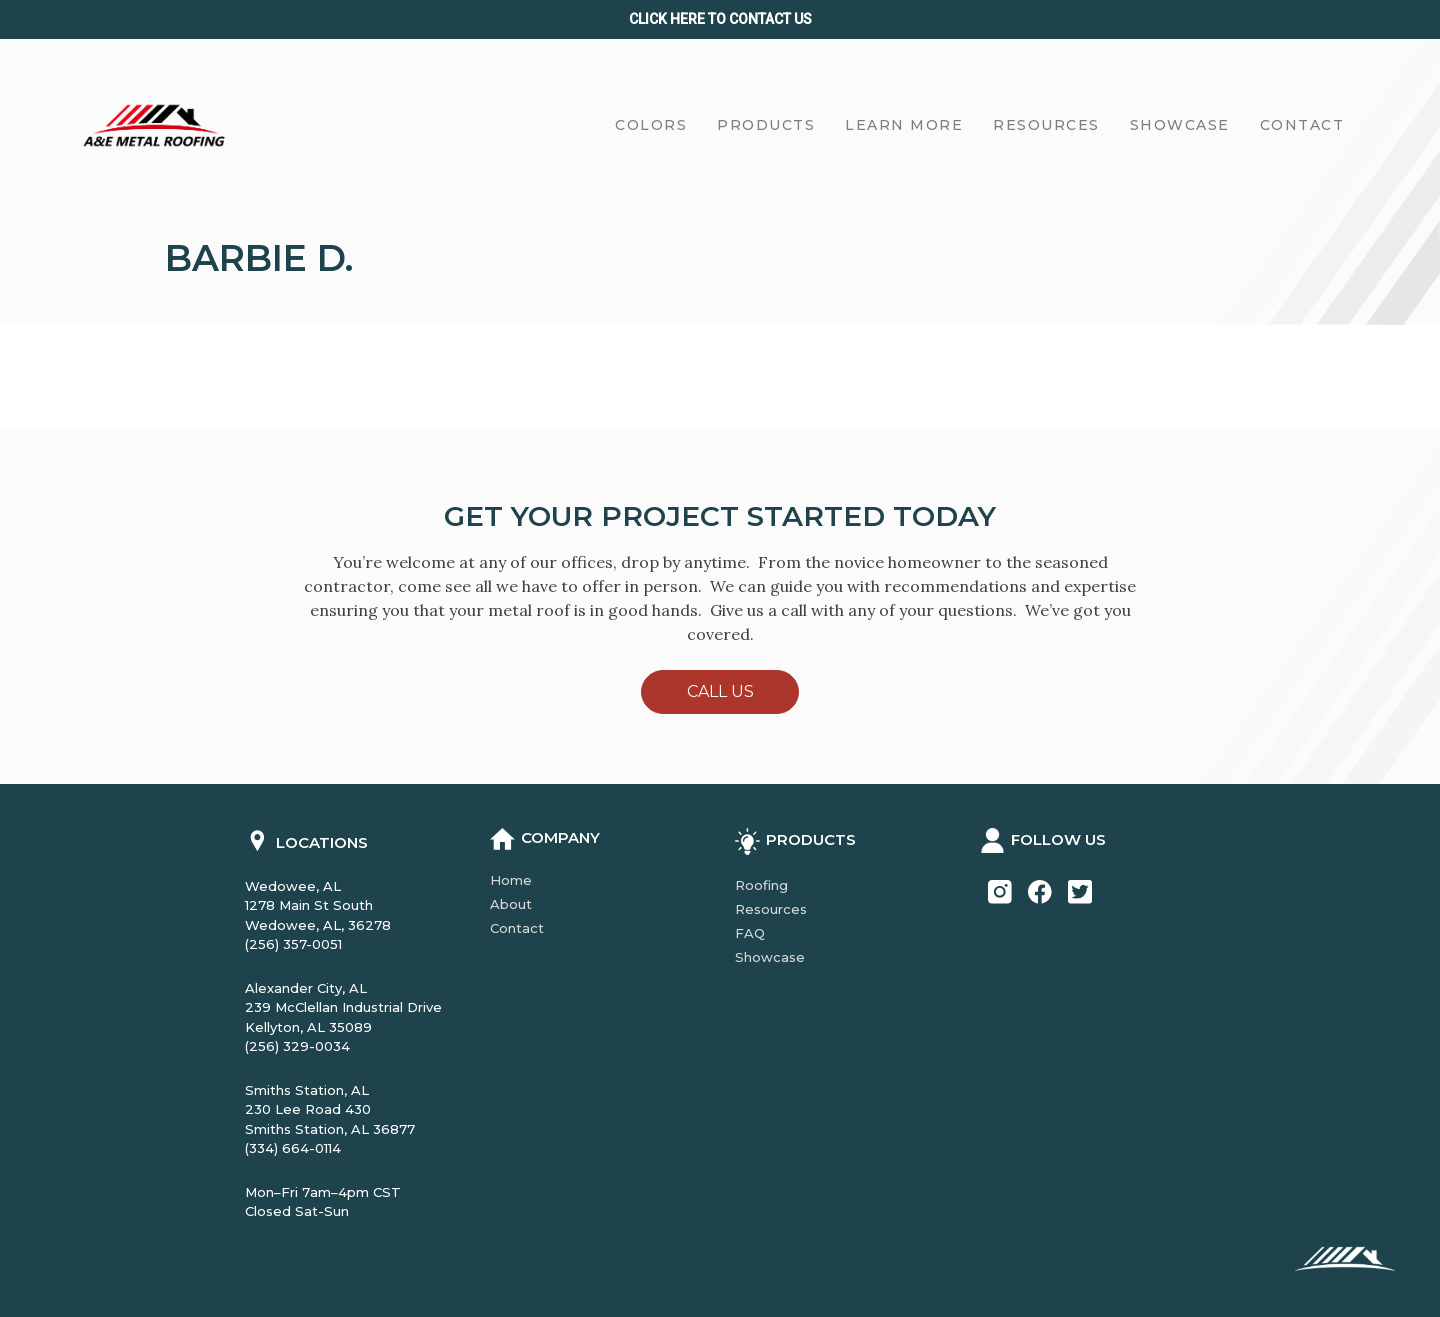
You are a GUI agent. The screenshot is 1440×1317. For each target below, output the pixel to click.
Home (511, 880)
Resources (771, 909)
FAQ (750, 933)
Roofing (761, 885)
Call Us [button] (720, 691)
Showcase (770, 957)
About (511, 904)
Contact (517, 928)
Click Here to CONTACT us (720, 19)
